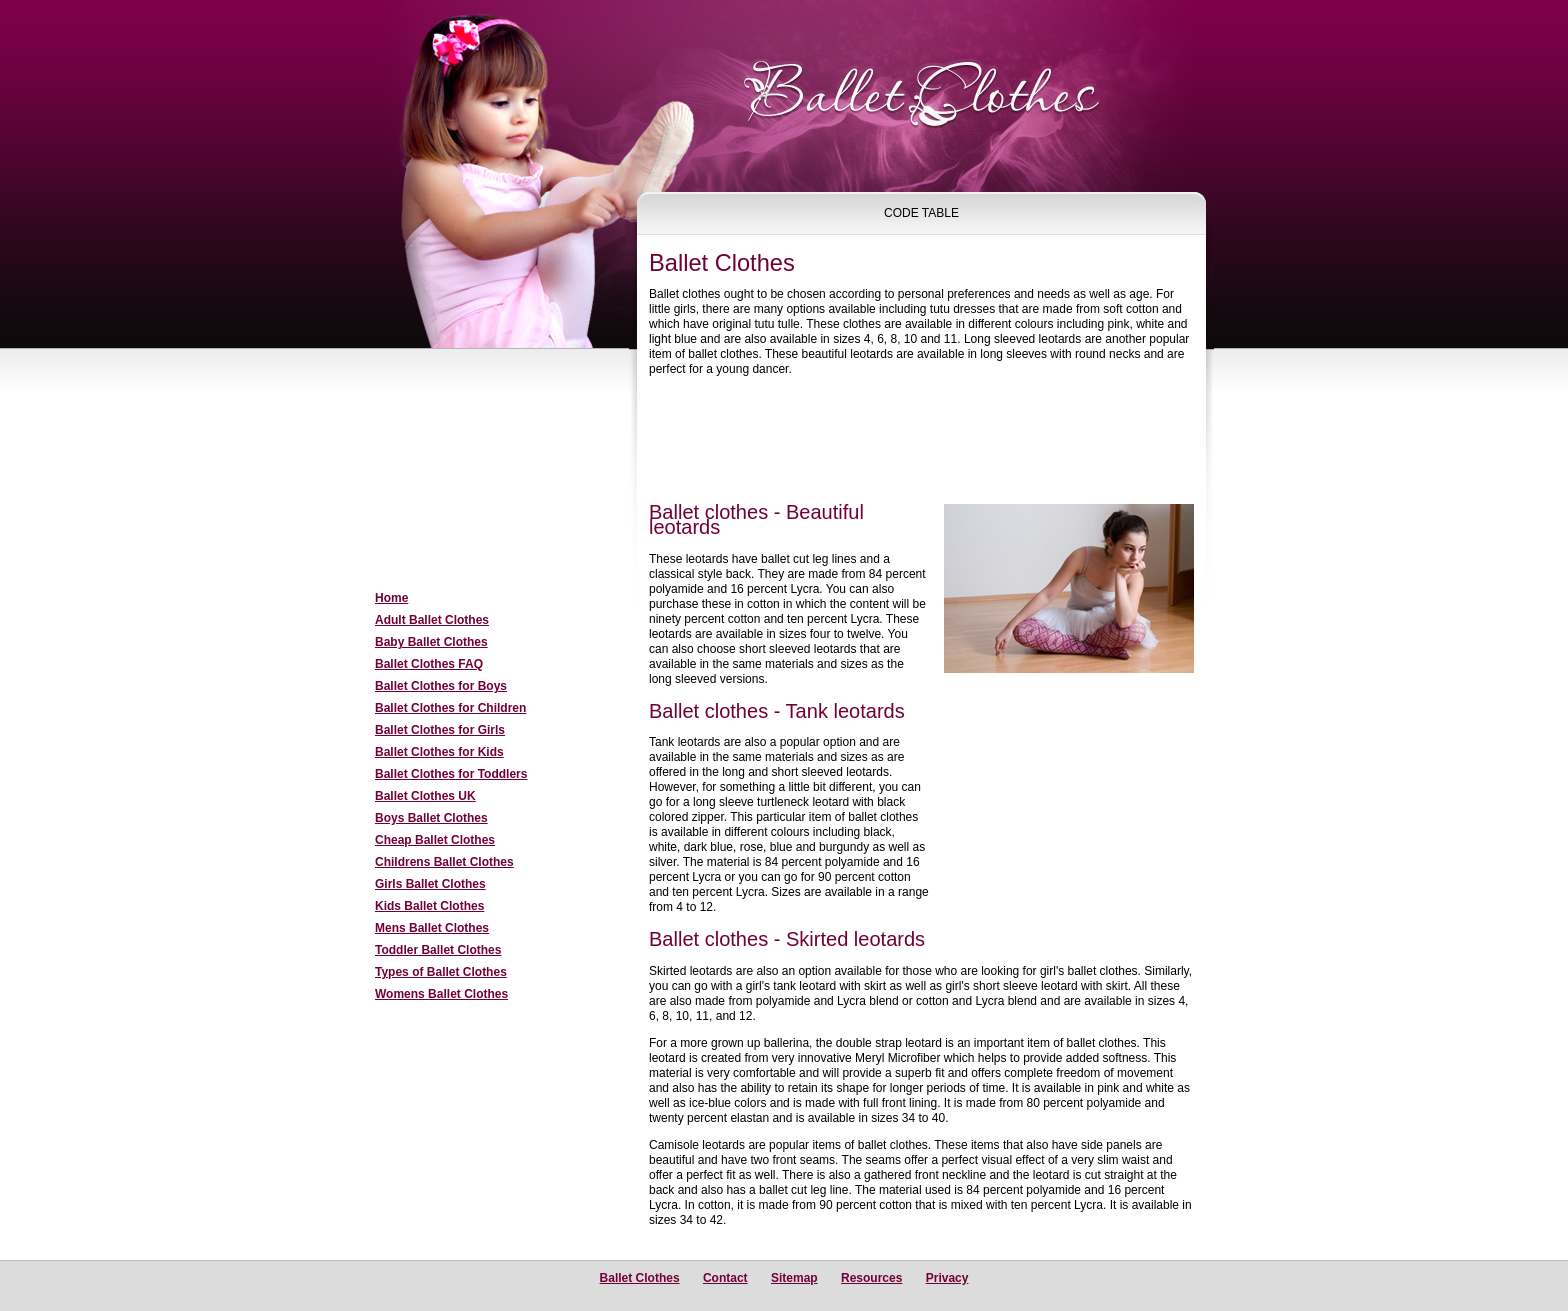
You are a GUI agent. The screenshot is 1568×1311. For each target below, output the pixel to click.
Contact (725, 1278)
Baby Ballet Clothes (431, 642)
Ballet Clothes (640, 1278)
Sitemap (794, 1278)
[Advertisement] (484, 471)
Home (391, 598)
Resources (871, 1278)
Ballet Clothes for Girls (440, 730)
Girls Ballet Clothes (430, 884)
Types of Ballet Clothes (441, 972)
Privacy (947, 1278)
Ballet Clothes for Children (450, 708)
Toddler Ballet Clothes (438, 950)
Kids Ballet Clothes (429, 906)
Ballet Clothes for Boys (441, 686)
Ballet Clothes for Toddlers (451, 774)
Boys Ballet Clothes (431, 818)
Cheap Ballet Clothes (435, 840)
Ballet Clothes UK (425, 796)
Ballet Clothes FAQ (429, 664)
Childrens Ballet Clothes (444, 862)
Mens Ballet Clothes (432, 928)
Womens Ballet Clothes (441, 994)
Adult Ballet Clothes (432, 620)
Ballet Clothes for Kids (439, 752)
